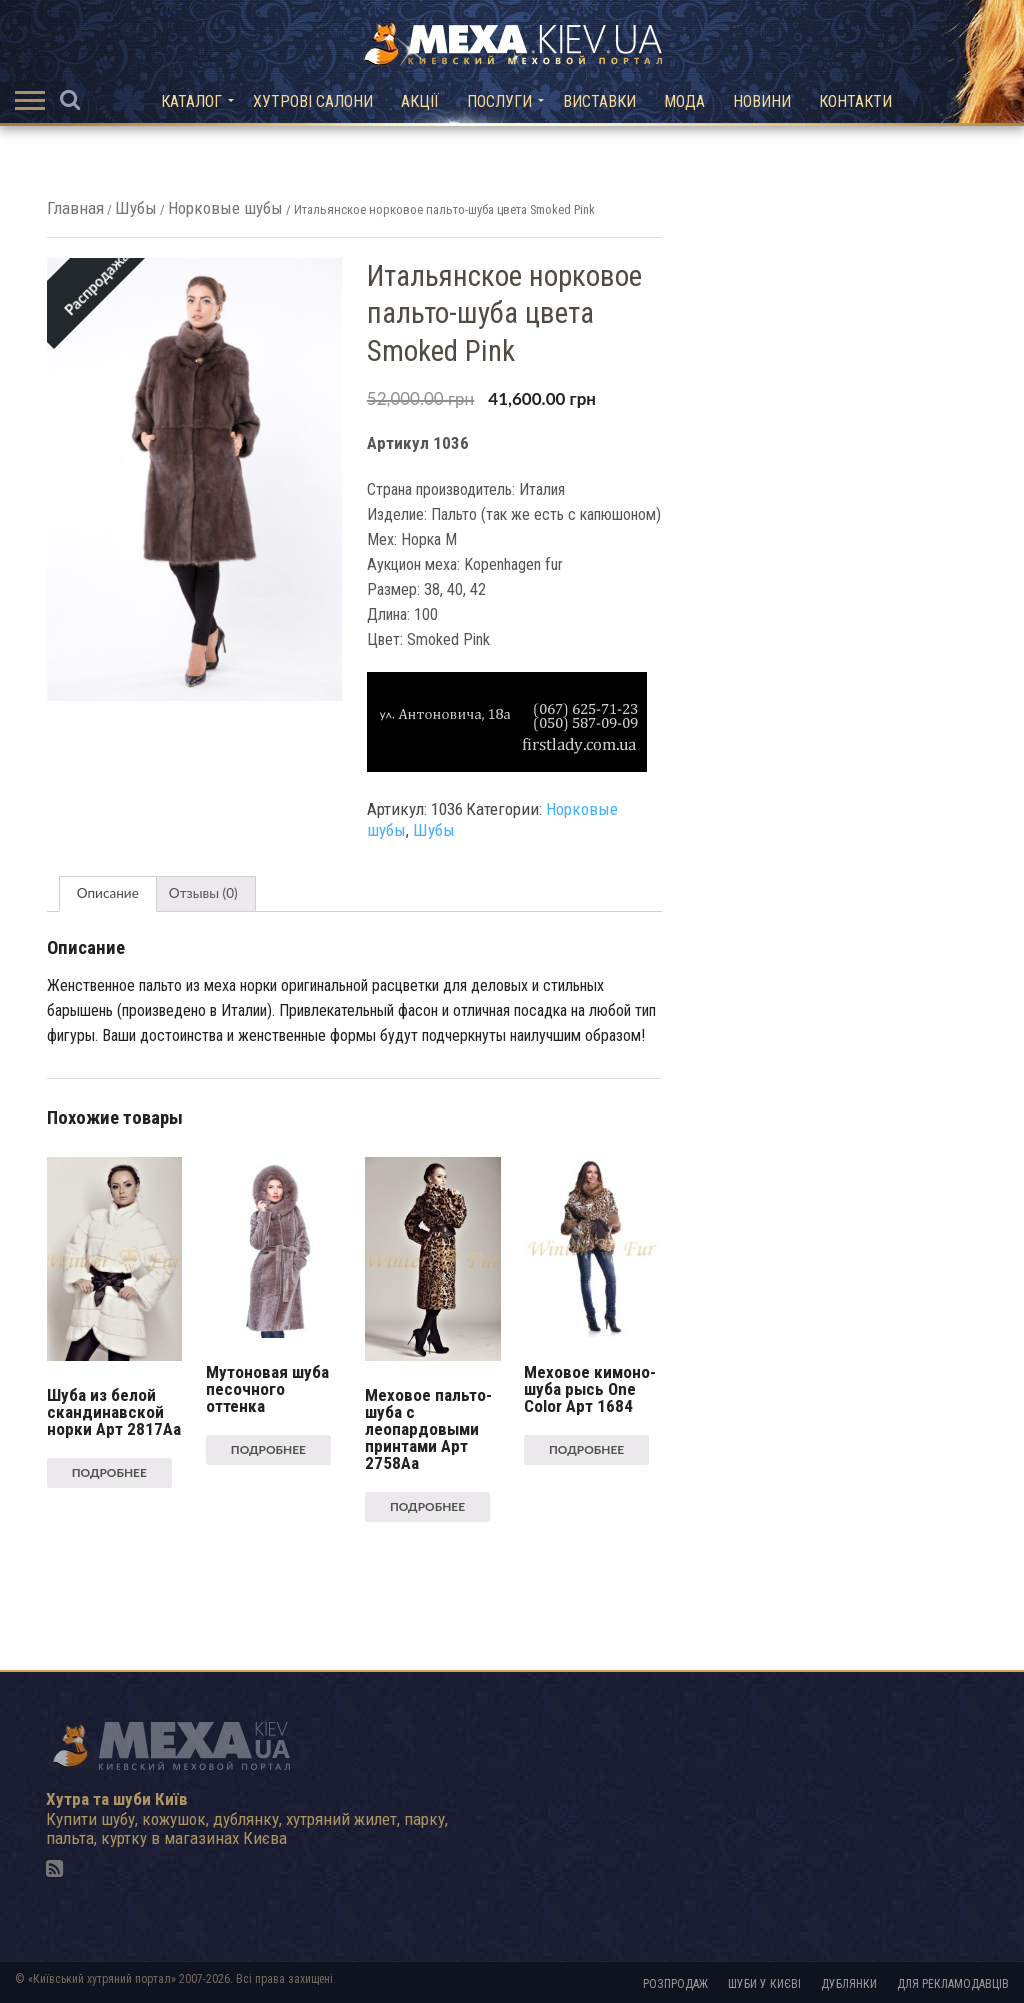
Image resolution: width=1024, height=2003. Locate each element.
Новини (762, 101)
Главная (75, 208)
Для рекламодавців (953, 1984)
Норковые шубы (225, 208)
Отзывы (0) (203, 893)
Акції (420, 101)
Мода (684, 101)
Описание (108, 893)
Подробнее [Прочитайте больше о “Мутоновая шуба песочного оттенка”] (268, 1449)
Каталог (191, 101)
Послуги (499, 101)
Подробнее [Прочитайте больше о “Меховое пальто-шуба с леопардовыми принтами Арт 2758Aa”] (427, 1506)
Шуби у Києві (764, 1984)
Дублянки (849, 1984)
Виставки (599, 101)
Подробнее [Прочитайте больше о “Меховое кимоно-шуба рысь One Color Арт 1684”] (586, 1449)
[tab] (108, 894)
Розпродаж (675, 1984)
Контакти (855, 101)
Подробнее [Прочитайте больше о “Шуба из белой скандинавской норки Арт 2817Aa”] (109, 1472)
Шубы (136, 208)
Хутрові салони (313, 101)
